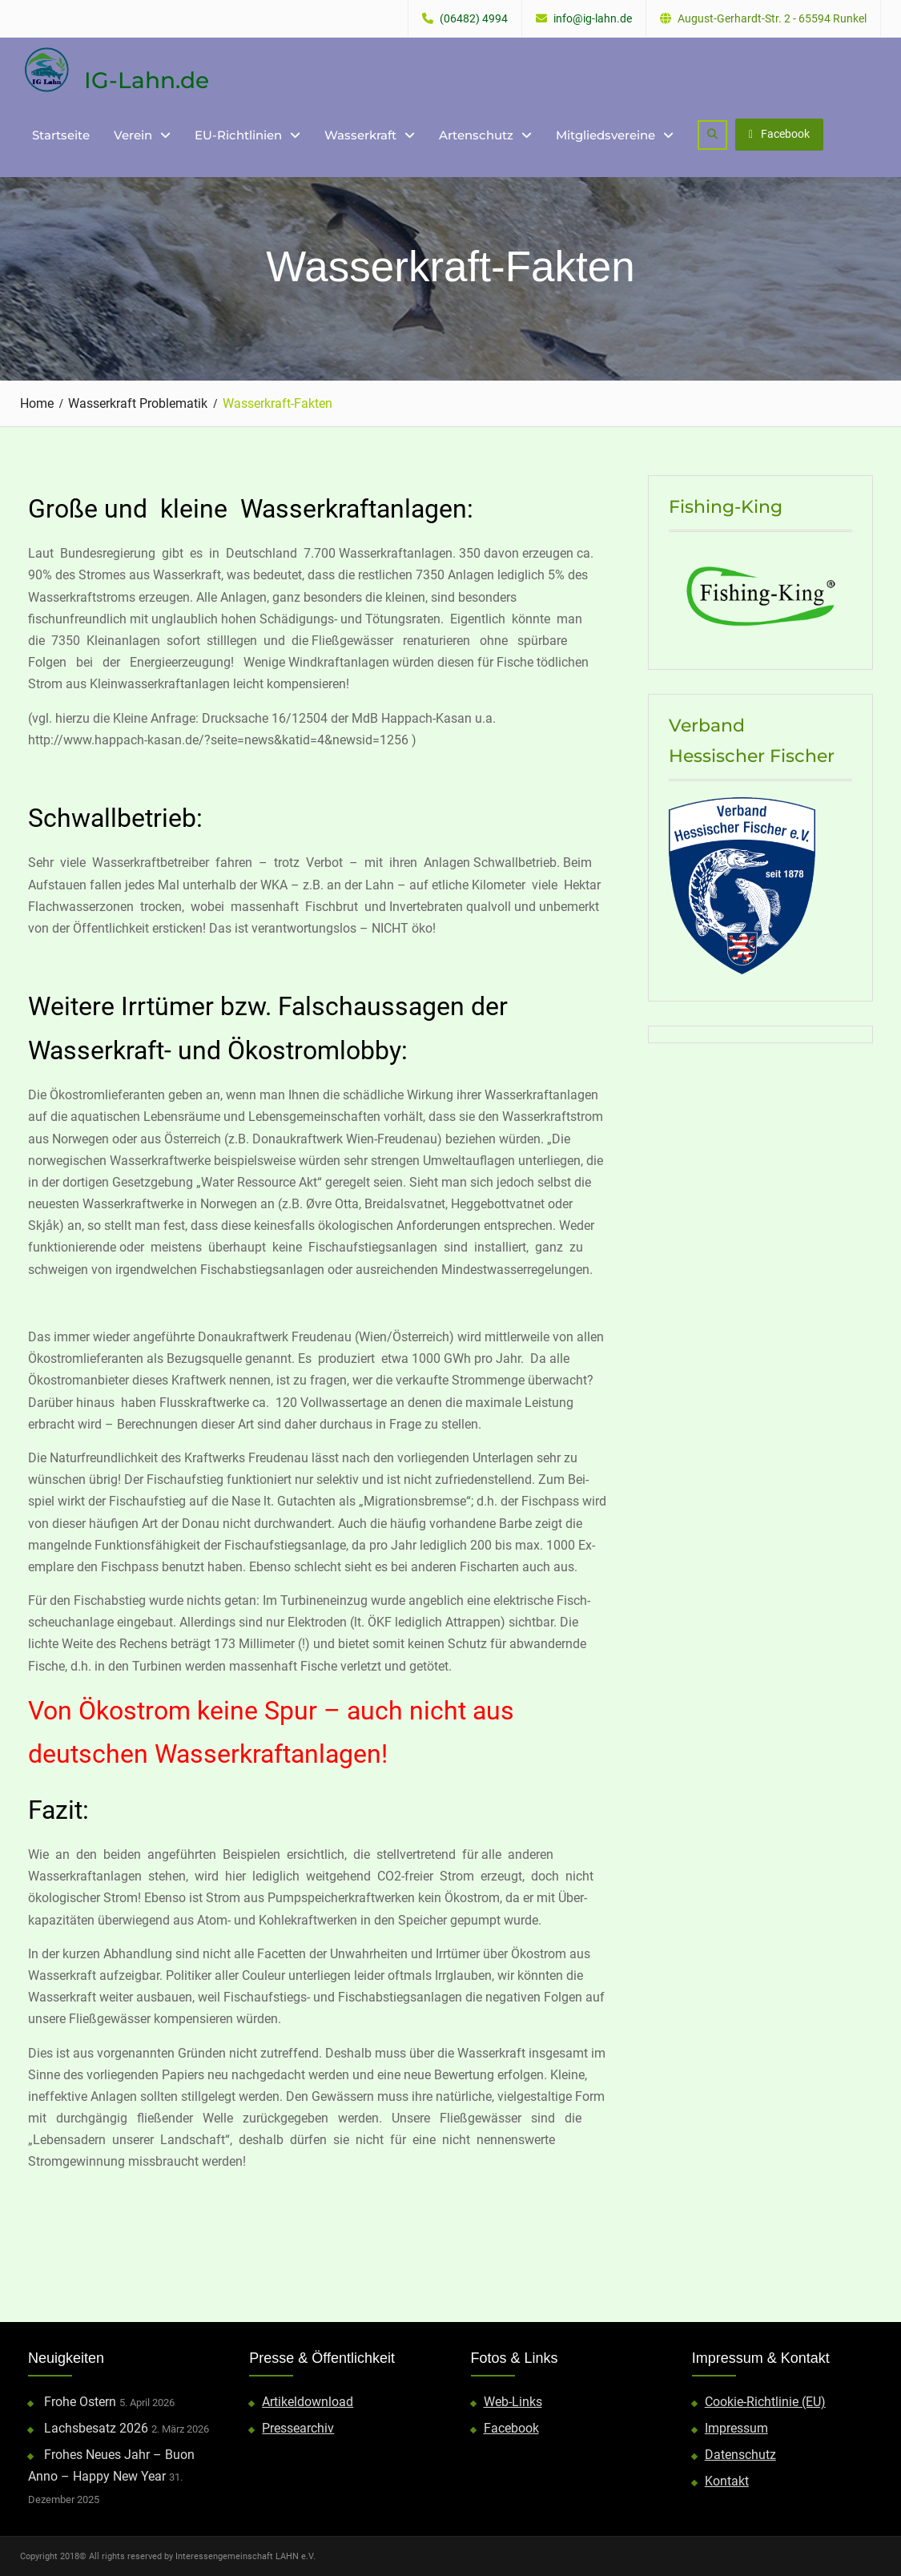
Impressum (736, 2428)
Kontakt (727, 2481)
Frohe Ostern (80, 2401)
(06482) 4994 (474, 18)
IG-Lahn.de (146, 80)
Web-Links (513, 2401)
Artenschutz (476, 135)
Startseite (61, 135)
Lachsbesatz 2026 (96, 2428)
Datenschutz (740, 2454)
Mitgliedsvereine (605, 135)
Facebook (779, 133)
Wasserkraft (360, 135)
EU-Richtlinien (238, 135)
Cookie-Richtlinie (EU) (765, 2401)
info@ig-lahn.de (592, 18)
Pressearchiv (298, 2428)
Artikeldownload (307, 2401)
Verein (133, 135)
